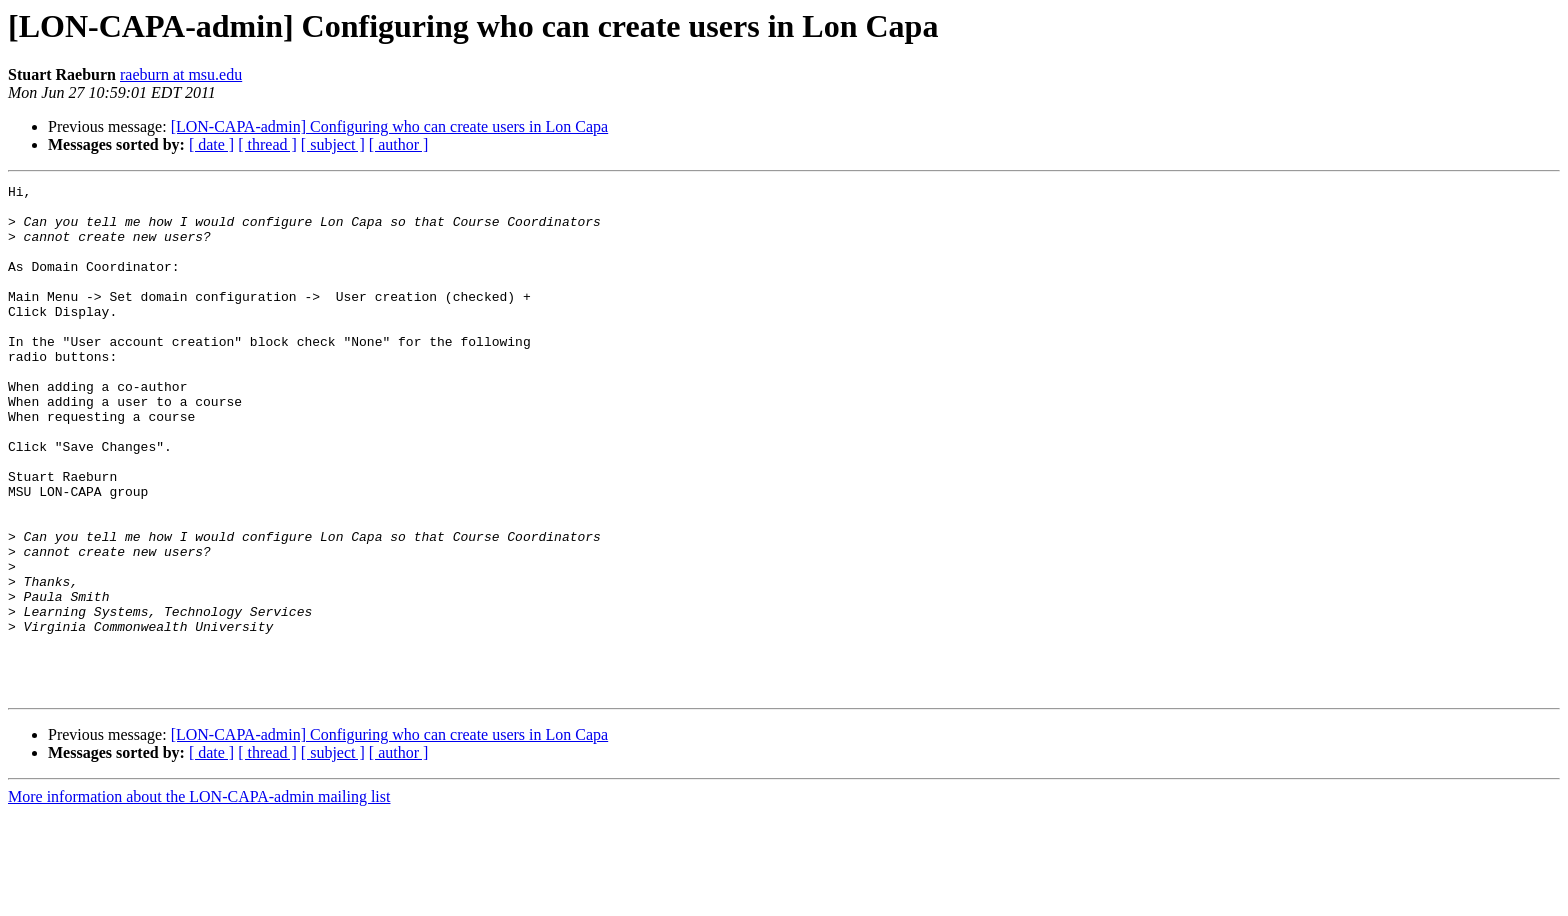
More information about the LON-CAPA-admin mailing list (199, 898)
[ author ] (399, 144)
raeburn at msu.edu (181, 74)
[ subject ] (333, 144)
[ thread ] (267, 144)
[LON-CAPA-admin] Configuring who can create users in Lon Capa (390, 126)
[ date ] (211, 144)
